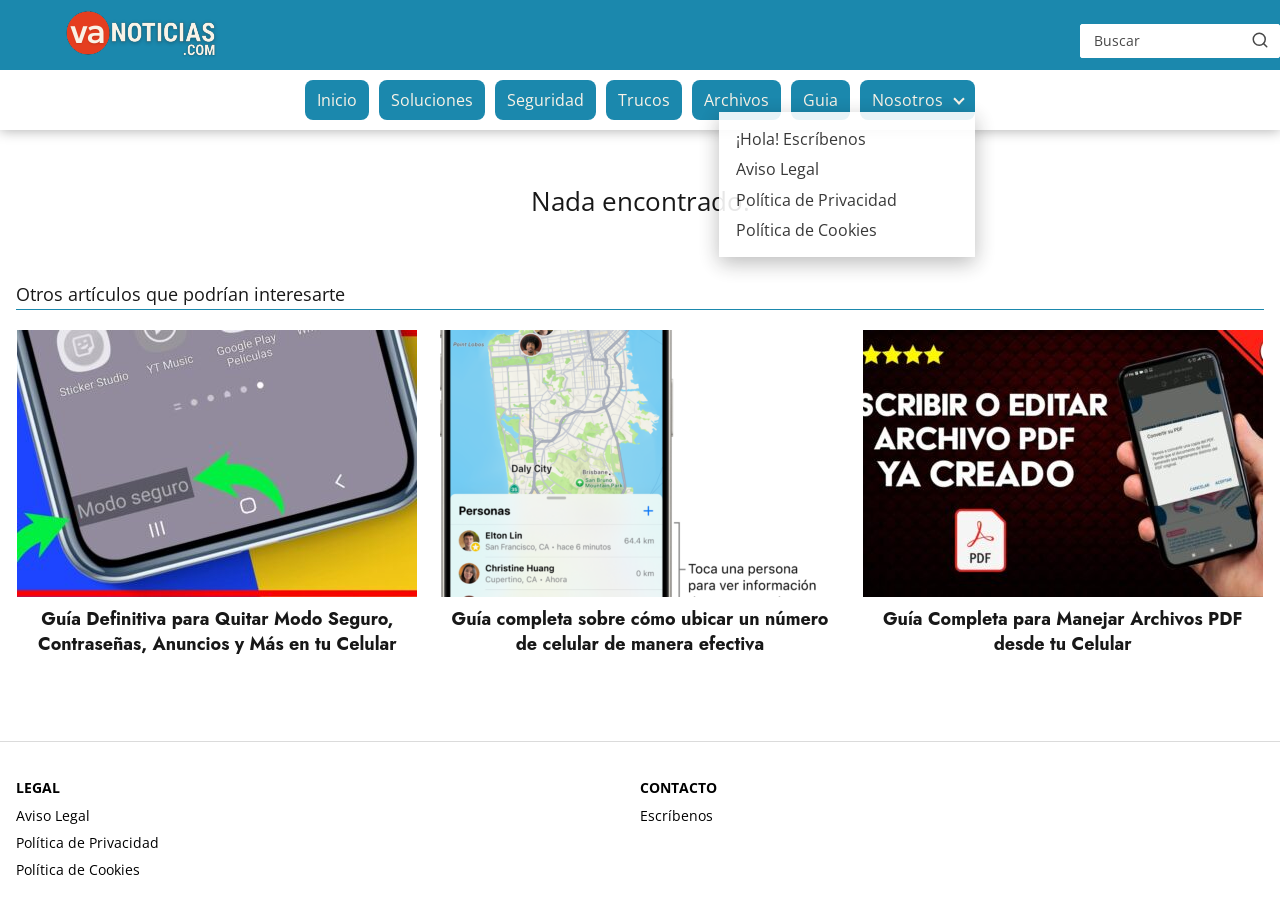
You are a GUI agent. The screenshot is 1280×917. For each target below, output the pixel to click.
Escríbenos (676, 815)
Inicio (337, 100)
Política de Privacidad (87, 842)
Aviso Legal (53, 815)
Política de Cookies (78, 869)
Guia (820, 100)
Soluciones (432, 100)
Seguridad (545, 100)
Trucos (644, 100)
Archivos (736, 100)
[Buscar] (1260, 40)
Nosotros (907, 100)
